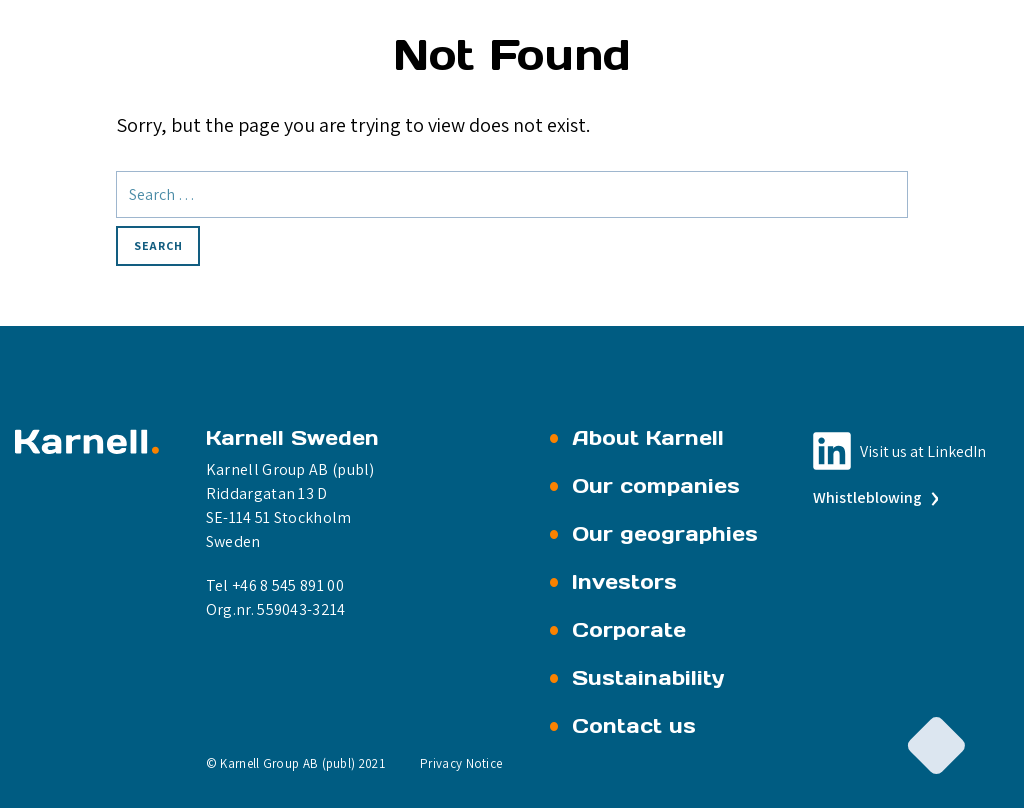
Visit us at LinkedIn (923, 451)
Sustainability (648, 678)
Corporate (629, 630)
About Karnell (648, 438)
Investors (624, 582)
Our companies (656, 486)
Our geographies (665, 534)
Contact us (634, 726)
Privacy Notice (461, 763)
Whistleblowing (874, 497)
